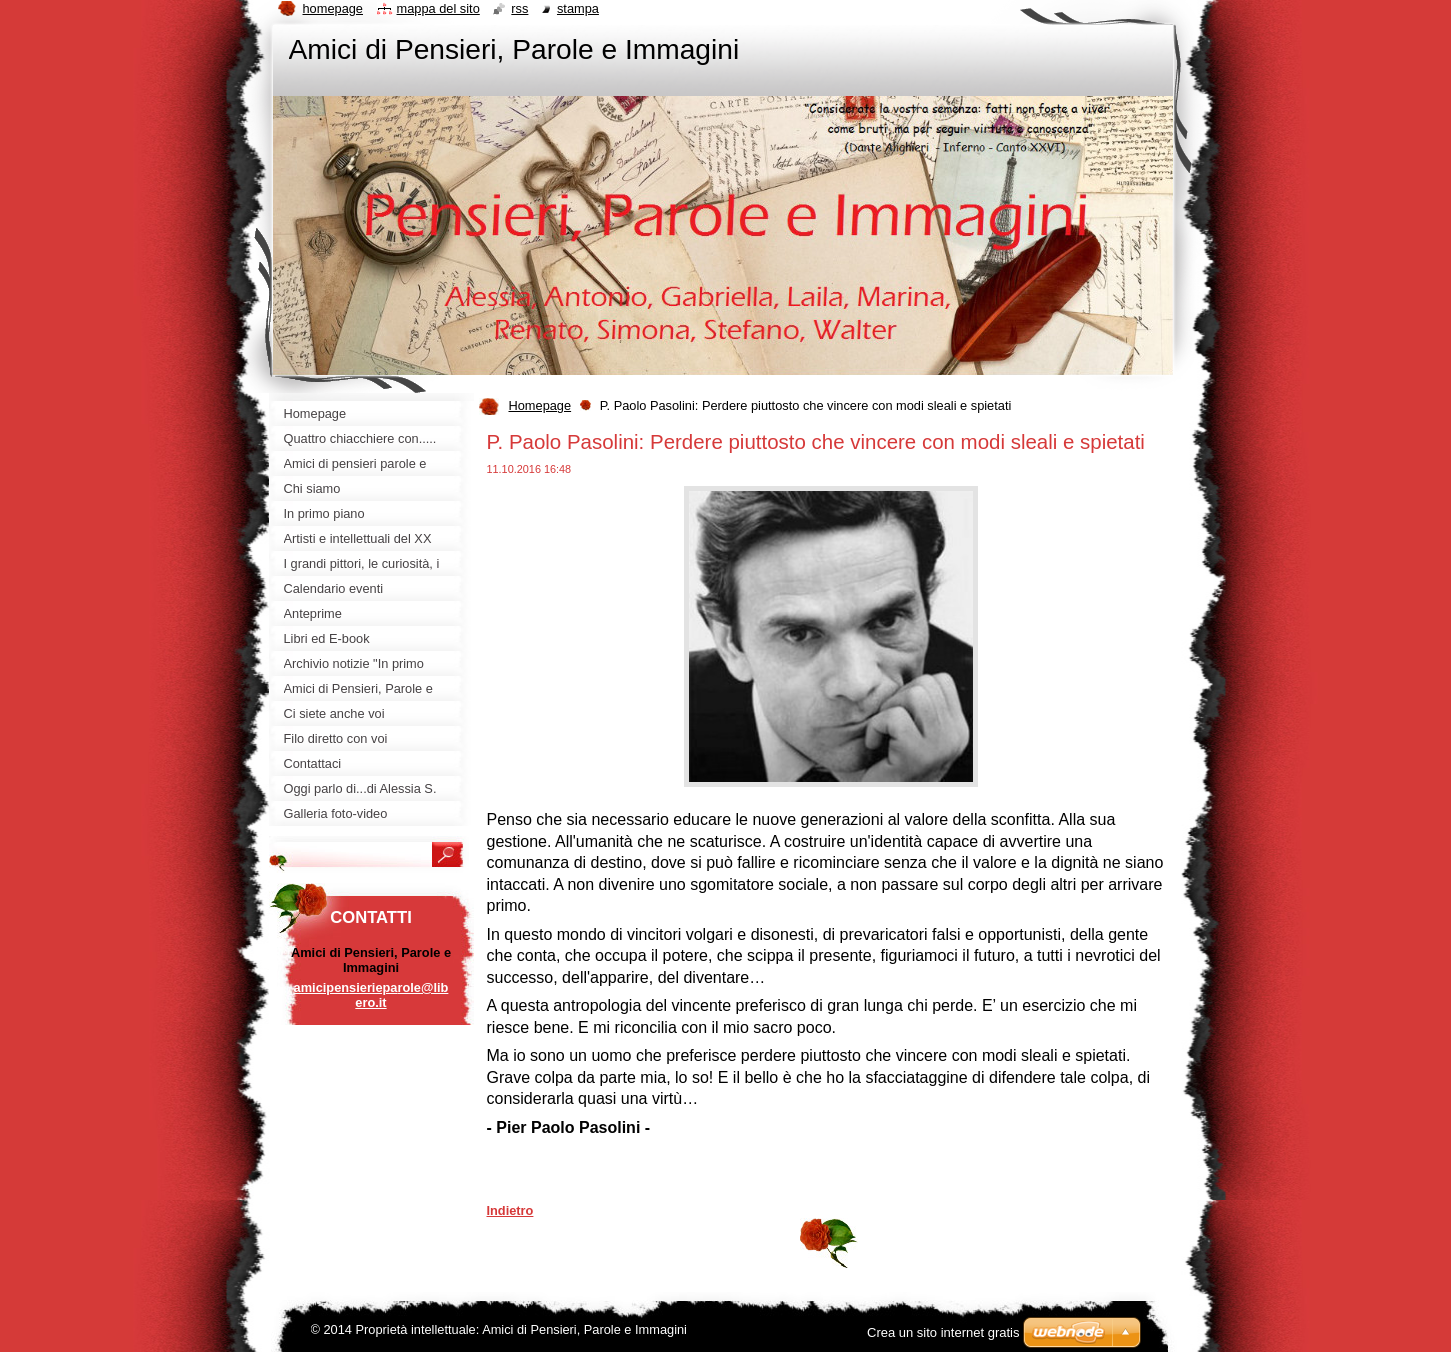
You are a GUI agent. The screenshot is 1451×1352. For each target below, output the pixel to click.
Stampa (578, 8)
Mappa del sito (438, 8)
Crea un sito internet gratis (943, 1332)
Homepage (540, 405)
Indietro (510, 1210)
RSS (519, 8)
